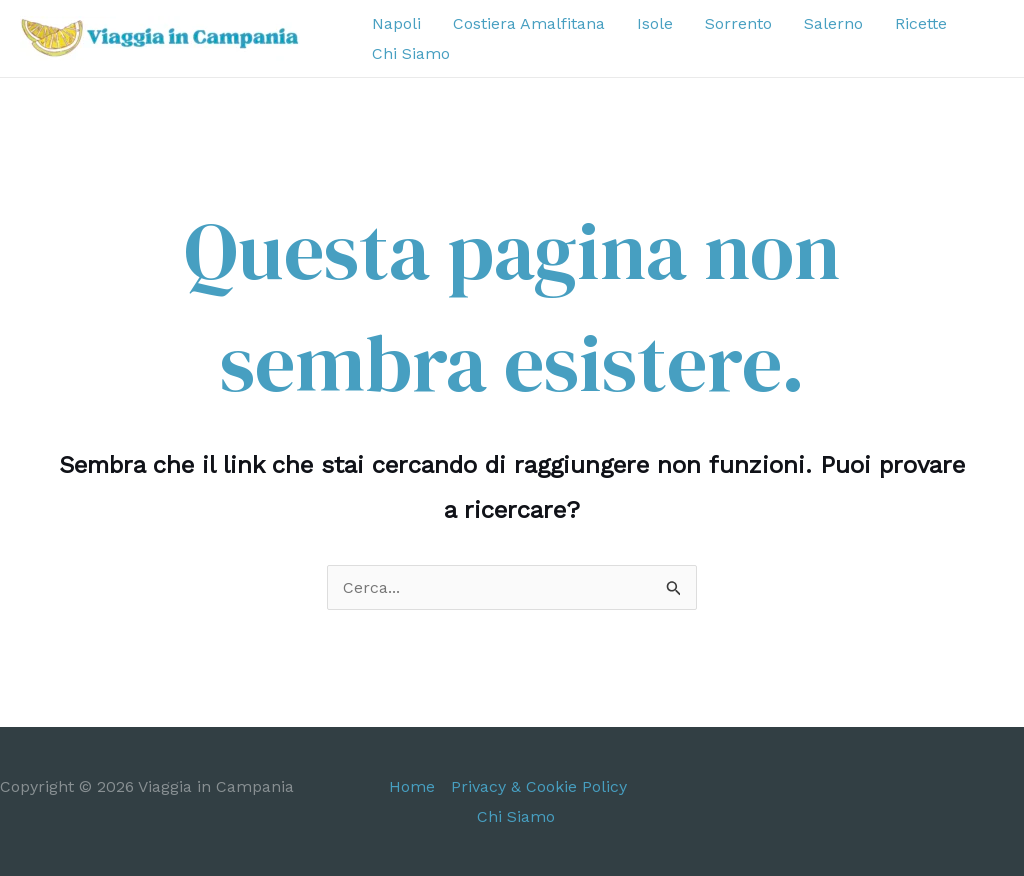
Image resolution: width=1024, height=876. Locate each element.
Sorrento (738, 23)
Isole (655, 23)
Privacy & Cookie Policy (539, 786)
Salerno (833, 23)
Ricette (921, 23)
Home (412, 786)
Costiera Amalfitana (529, 23)
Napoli (396, 23)
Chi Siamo (411, 53)
